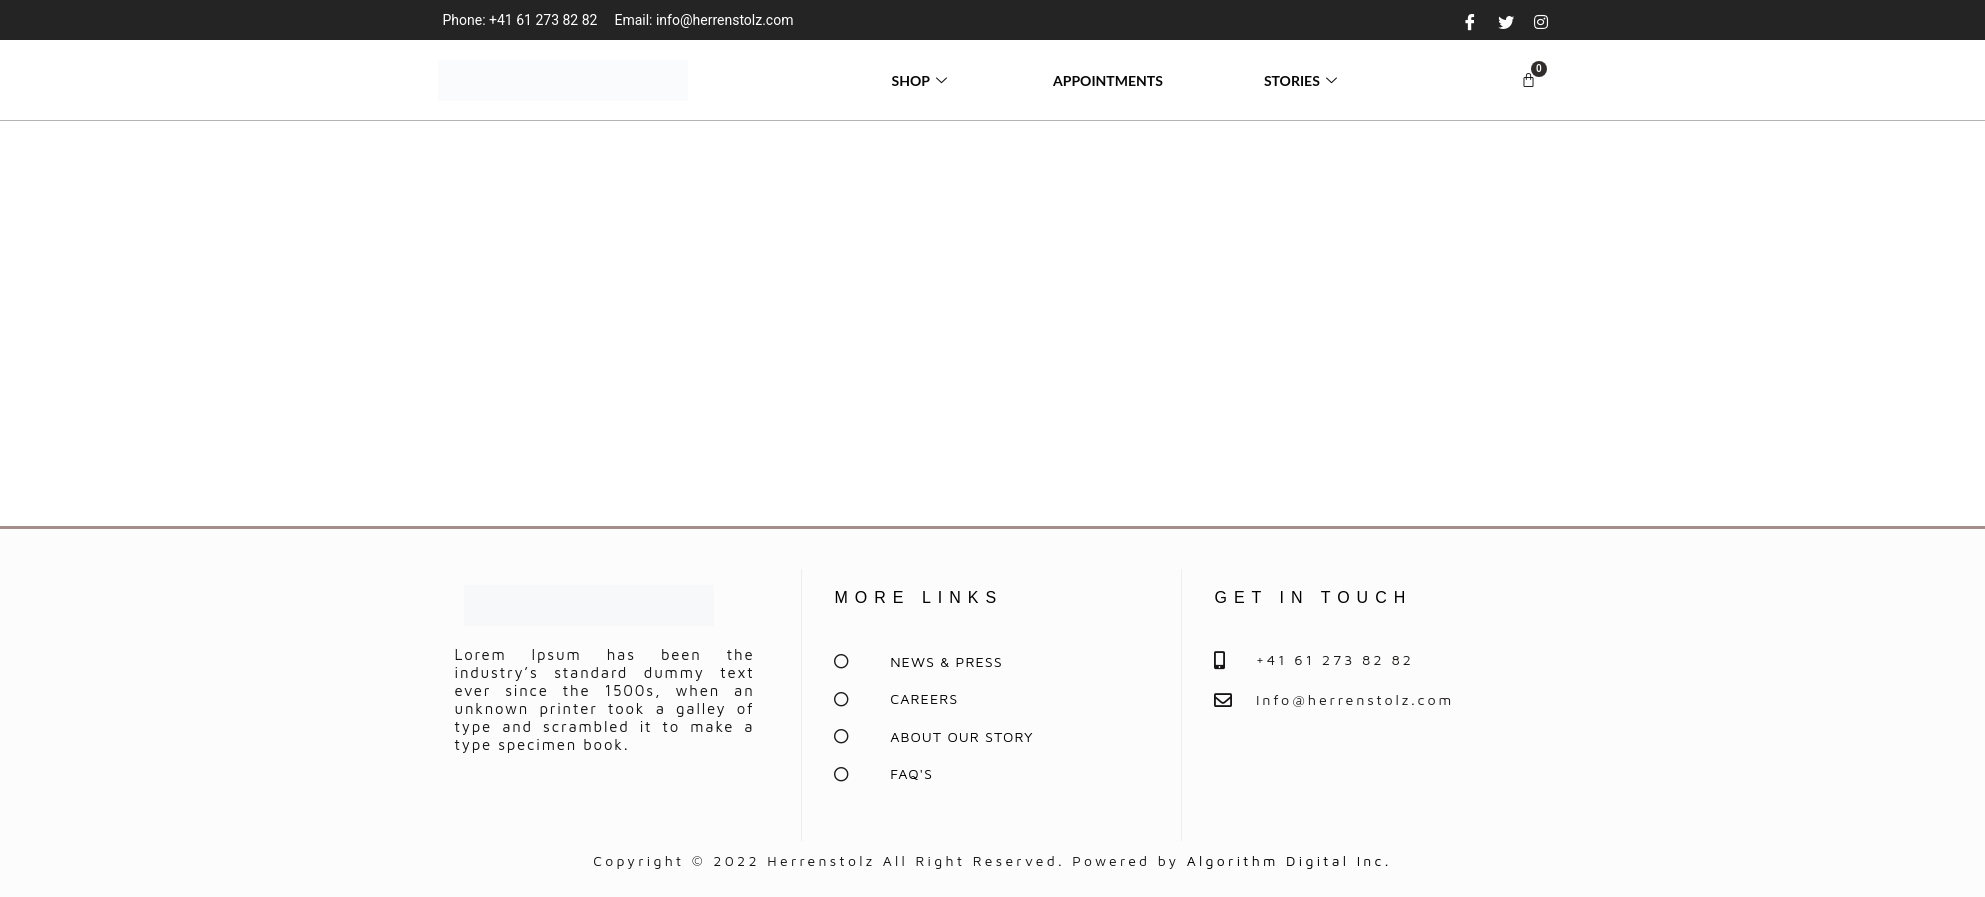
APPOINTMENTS (1108, 80)
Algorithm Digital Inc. (1289, 860)
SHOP (922, 80)
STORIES (1303, 80)
